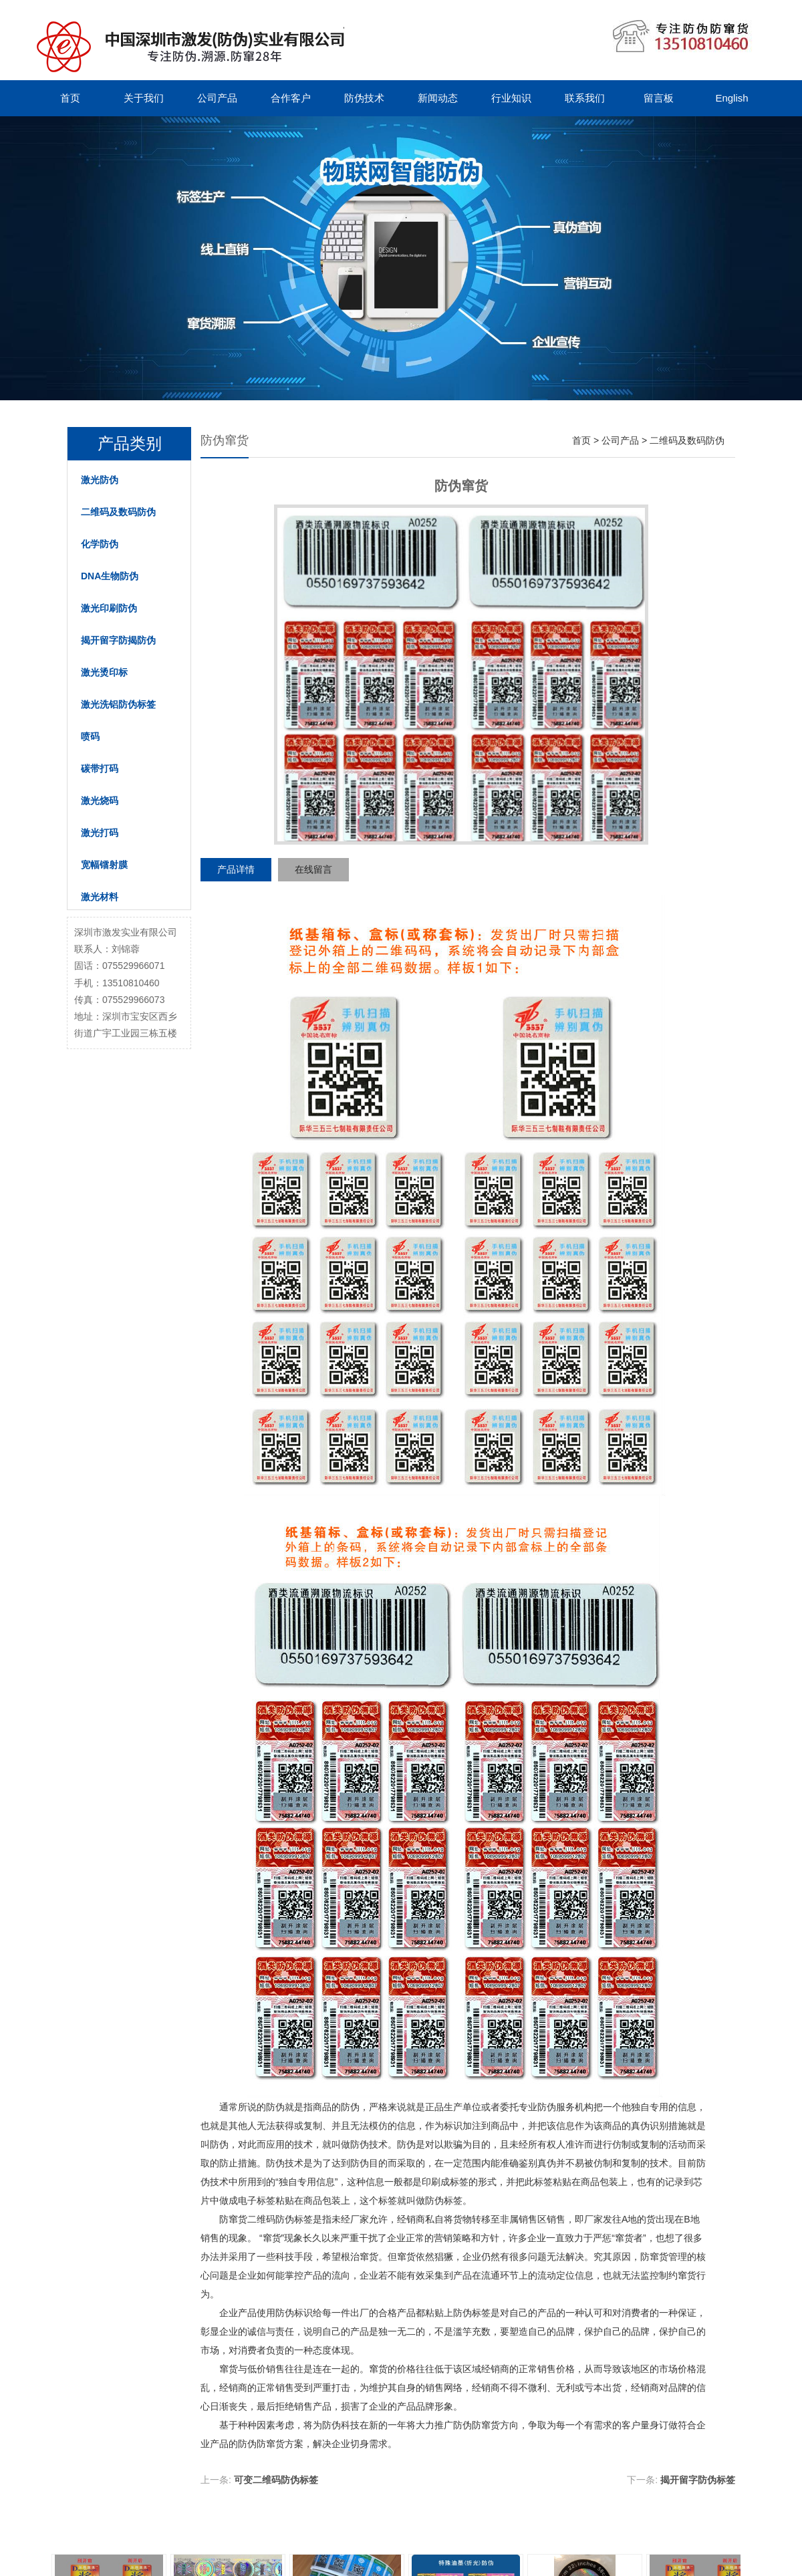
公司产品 (217, 98)
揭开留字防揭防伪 (118, 640)
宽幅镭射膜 (104, 864)
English (731, 98)
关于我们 (144, 98)
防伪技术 (364, 98)
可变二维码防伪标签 (276, 2479)
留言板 (659, 98)
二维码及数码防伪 (118, 512)
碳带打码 (99, 768)
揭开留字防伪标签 (697, 2479)
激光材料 (99, 896)
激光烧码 (99, 800)
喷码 (90, 736)
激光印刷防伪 (109, 608)
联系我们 (585, 98)
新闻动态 (438, 98)
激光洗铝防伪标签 (118, 704)
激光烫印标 (104, 672)
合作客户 (291, 98)
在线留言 (313, 869)
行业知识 (511, 98)
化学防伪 (99, 544)
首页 (70, 98)
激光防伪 (99, 479)
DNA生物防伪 (109, 576)
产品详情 (236, 869)
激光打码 (99, 832)
